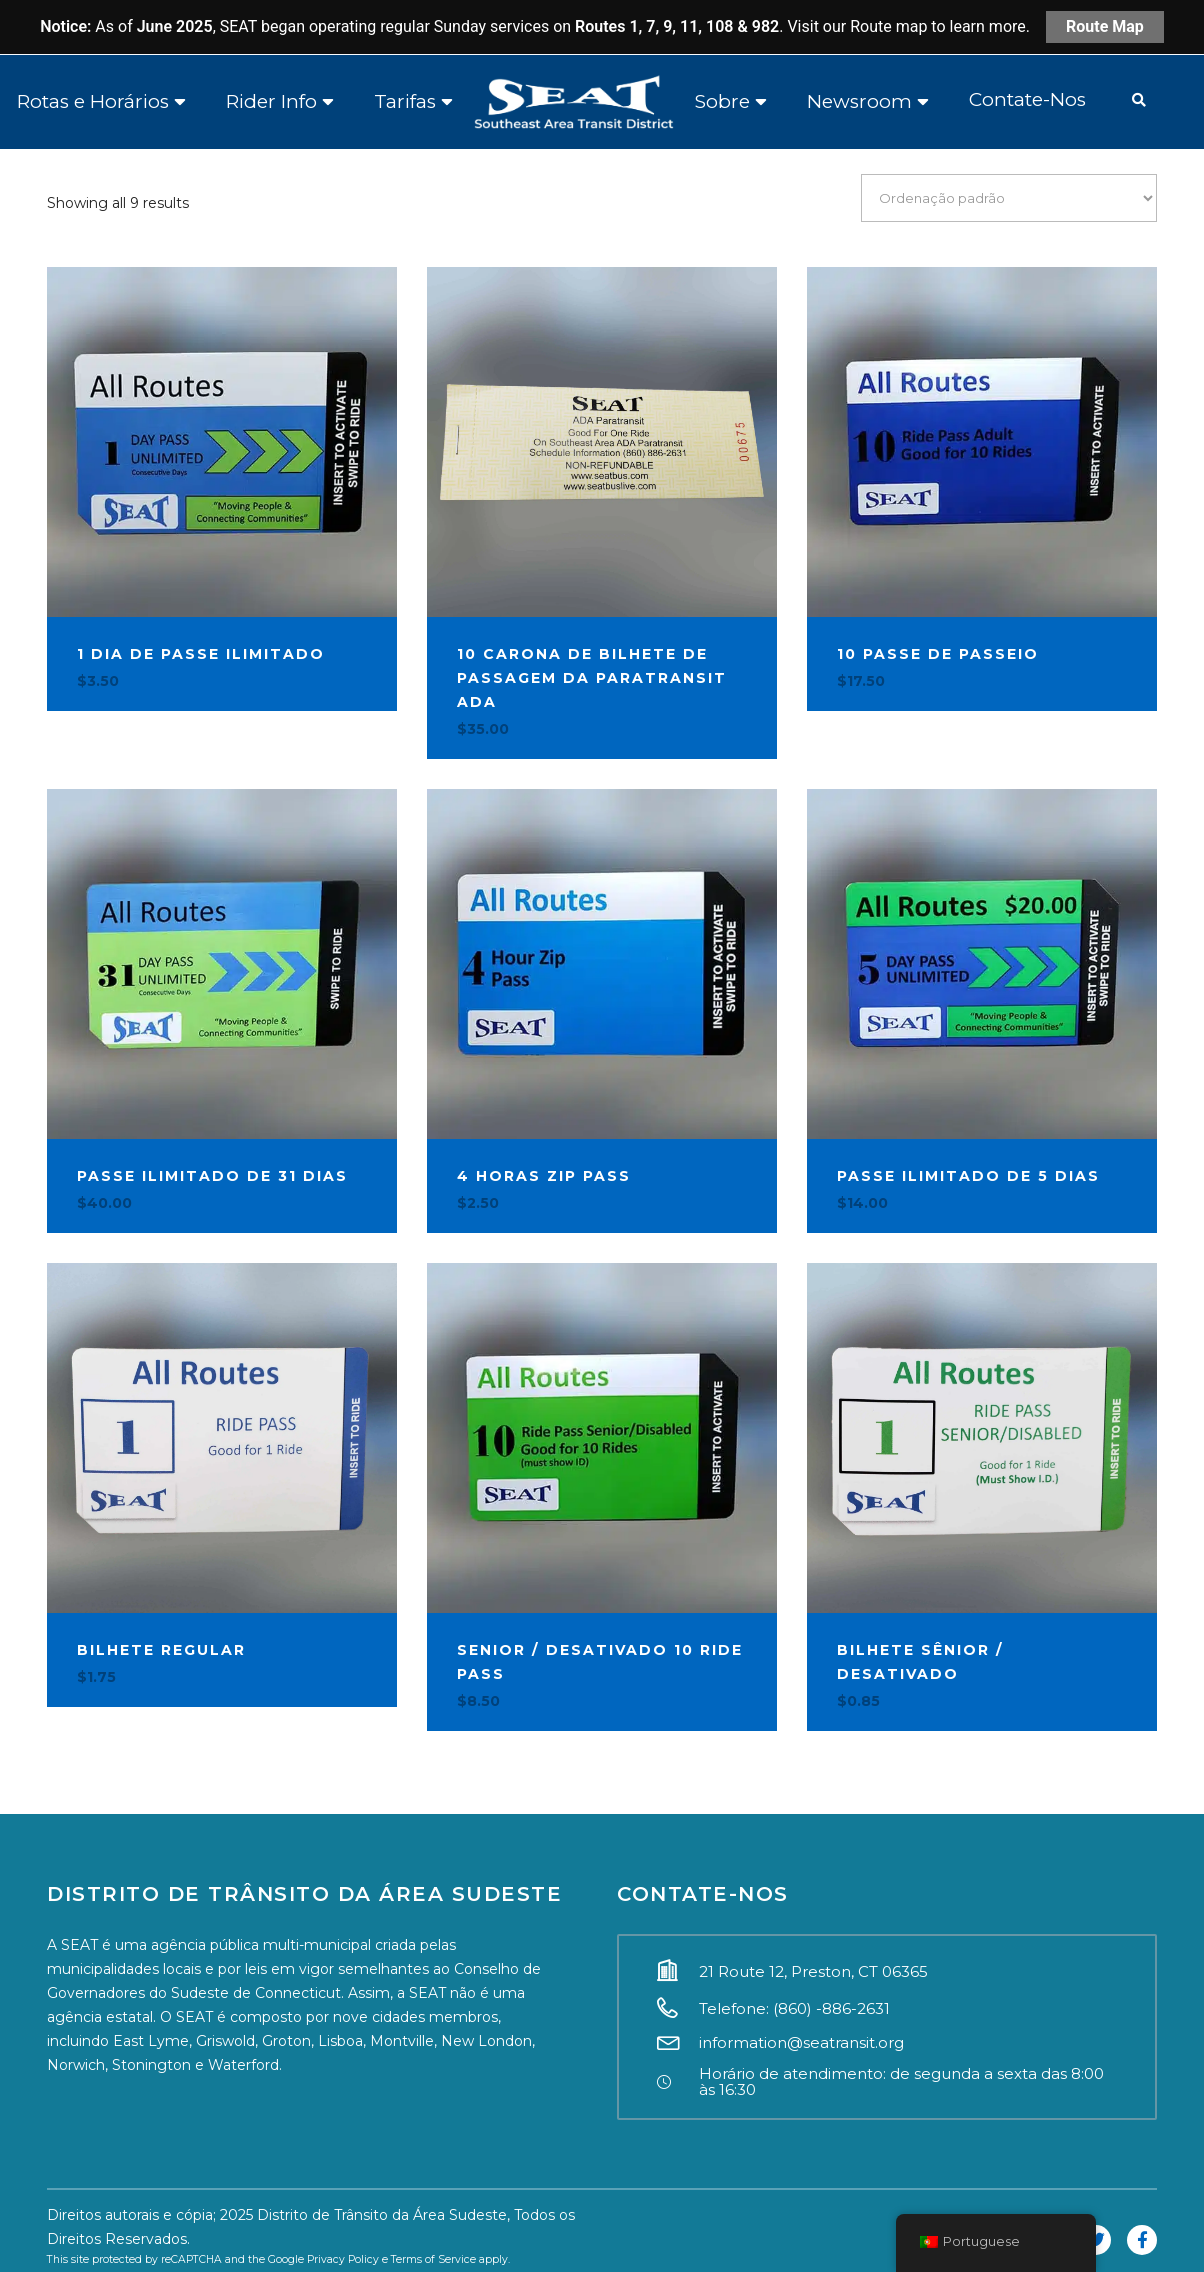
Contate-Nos (1027, 99)
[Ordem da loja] (1009, 197)
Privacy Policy (343, 2259)
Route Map (1105, 26)
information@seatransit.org (801, 2042)
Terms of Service (433, 2259)
